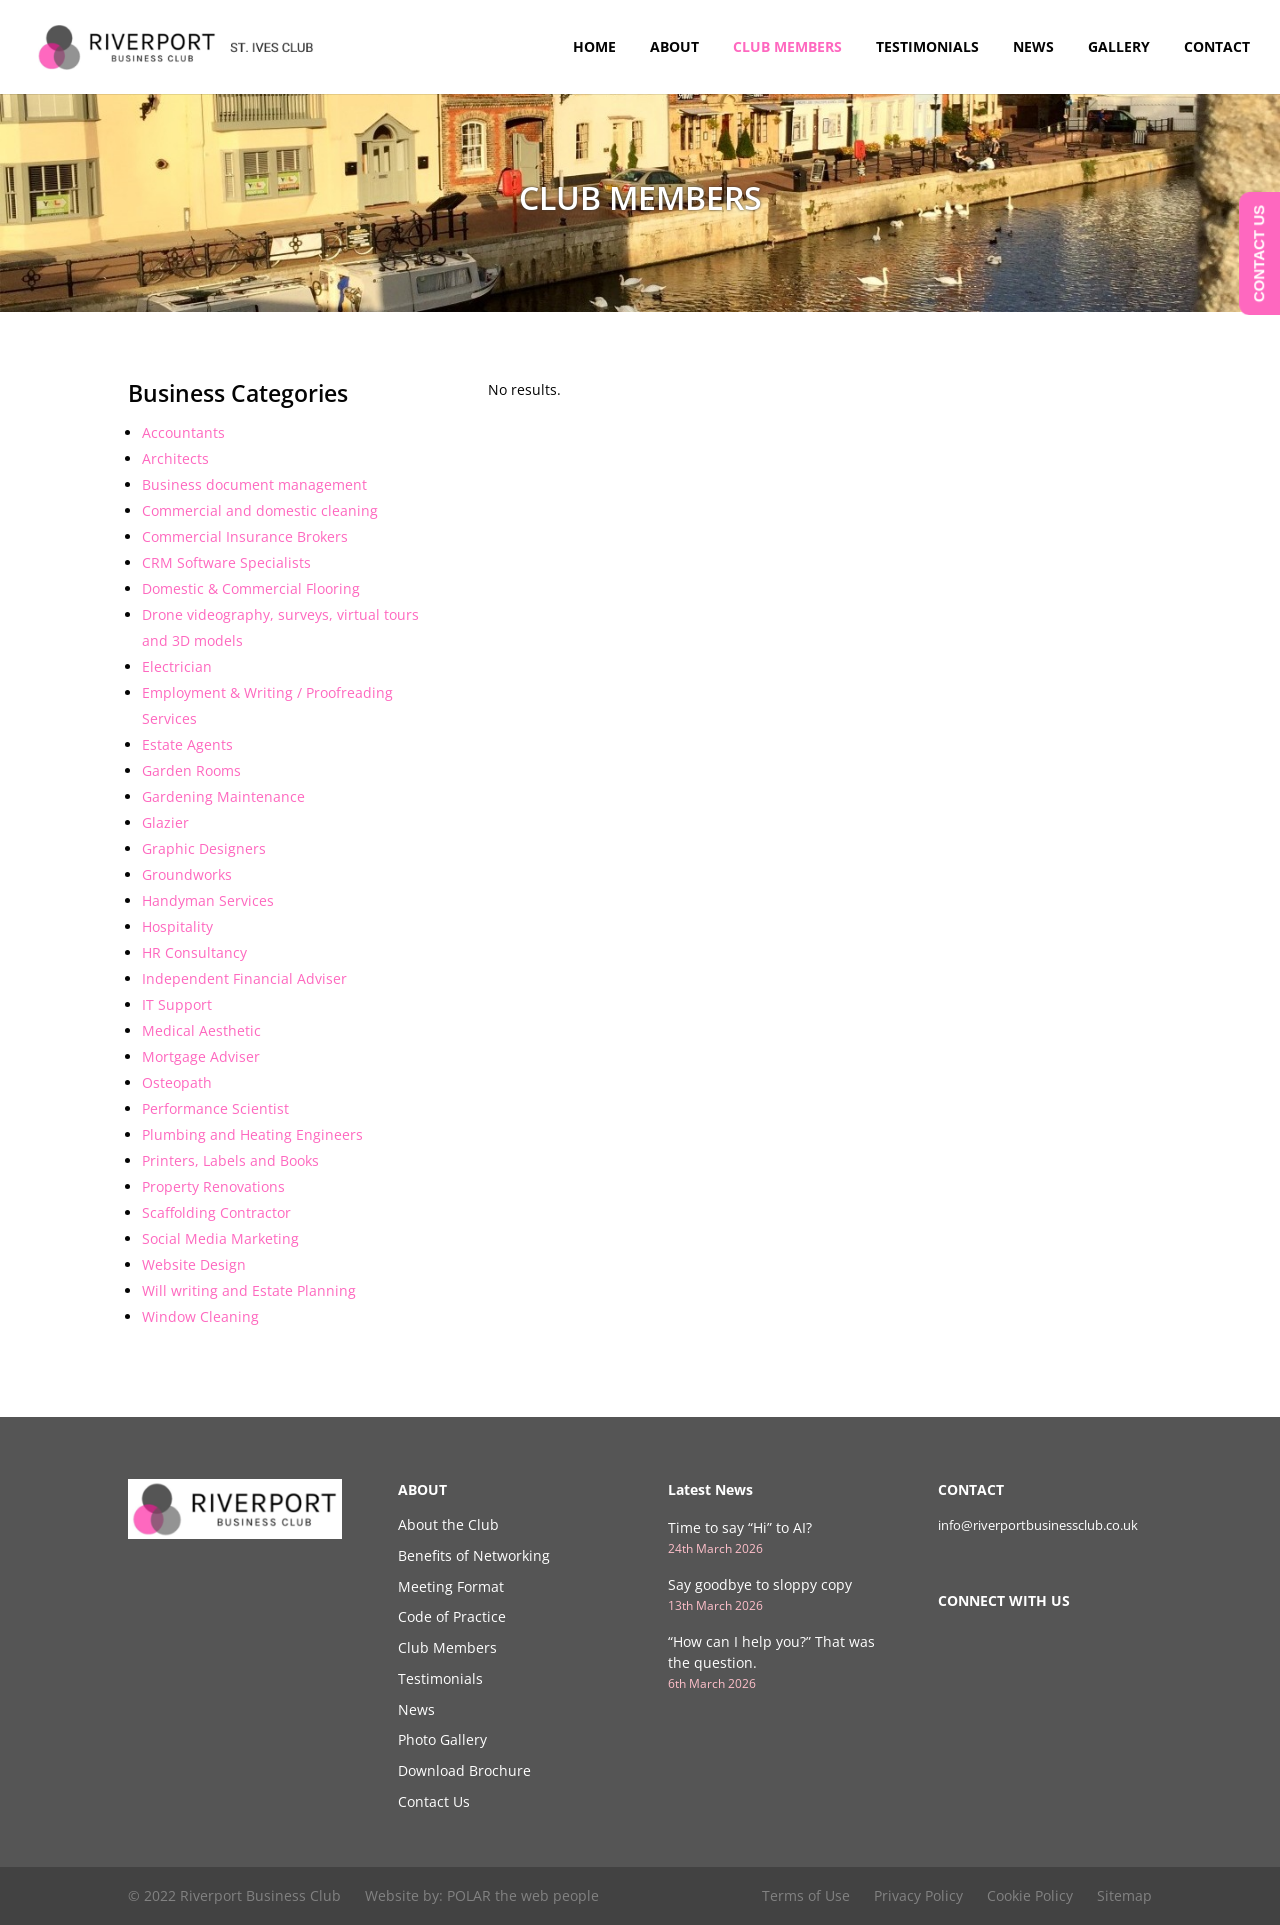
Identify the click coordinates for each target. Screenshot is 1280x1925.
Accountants (183, 432)
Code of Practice (452, 1616)
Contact (1217, 48)
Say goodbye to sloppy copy (760, 1584)
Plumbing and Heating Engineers (252, 1134)
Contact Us (434, 1801)
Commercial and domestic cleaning (260, 510)
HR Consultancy (194, 952)
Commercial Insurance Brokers (245, 536)
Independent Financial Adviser (244, 978)
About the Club (448, 1524)
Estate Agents (187, 744)
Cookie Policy (1030, 1895)
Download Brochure (464, 1770)
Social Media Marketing (220, 1238)
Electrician (177, 666)
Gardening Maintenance (223, 796)
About (674, 48)
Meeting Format (451, 1586)
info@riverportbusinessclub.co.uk (1038, 1525)
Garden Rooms (191, 770)
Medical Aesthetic (201, 1030)
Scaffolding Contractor (216, 1212)
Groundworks (187, 874)
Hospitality (177, 926)
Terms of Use (806, 1895)
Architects (175, 458)
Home (594, 48)
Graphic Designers (204, 848)
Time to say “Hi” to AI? (740, 1527)
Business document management (254, 484)
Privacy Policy (918, 1895)
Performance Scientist (215, 1108)
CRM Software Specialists (226, 562)
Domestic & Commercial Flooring (251, 588)
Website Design (194, 1264)
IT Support (177, 1004)
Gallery (1119, 48)
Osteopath (177, 1082)
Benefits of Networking (474, 1555)
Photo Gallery (442, 1739)
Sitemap (1124, 1895)
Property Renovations (213, 1186)
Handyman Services (208, 900)
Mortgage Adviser (201, 1056)
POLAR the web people (523, 1895)
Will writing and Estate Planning (249, 1290)
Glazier (165, 822)
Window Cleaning (200, 1316)
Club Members (787, 48)
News (1033, 48)
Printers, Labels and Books (230, 1160)
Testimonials (927, 48)
